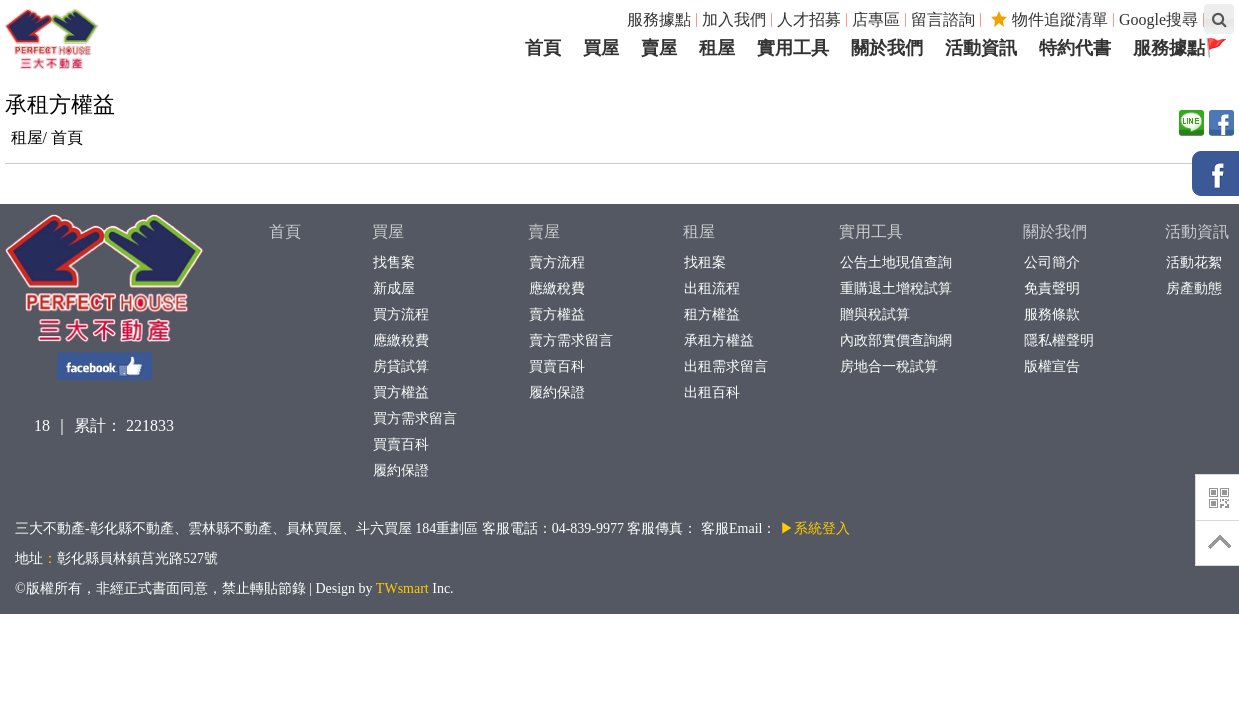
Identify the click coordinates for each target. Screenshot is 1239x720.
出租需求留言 (725, 366)
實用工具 (871, 231)
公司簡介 (1051, 262)
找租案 (704, 262)
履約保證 (400, 470)
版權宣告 (1051, 366)
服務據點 (659, 19)
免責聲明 (1051, 288)
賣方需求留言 (570, 340)
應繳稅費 (400, 340)
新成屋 (393, 288)
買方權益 (400, 392)
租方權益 (711, 314)
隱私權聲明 (1058, 340)
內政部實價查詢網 (895, 340)
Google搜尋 (1158, 19)
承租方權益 (718, 340)
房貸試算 (400, 366)
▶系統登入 (815, 528)
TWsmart (402, 588)
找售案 (393, 262)
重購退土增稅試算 (895, 288)
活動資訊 (1197, 231)
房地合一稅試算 (888, 366)
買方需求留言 (414, 418)
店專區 (876, 19)
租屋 (699, 231)
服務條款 (1051, 314)
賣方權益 (556, 314)
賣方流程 (556, 262)
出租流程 (711, 288)
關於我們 (1055, 231)
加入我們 (734, 19)
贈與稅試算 (874, 314)
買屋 (388, 231)
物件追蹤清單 (1049, 19)
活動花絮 (1193, 262)
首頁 (67, 137)
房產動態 (1193, 288)
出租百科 (711, 392)
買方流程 (400, 314)
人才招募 (809, 19)
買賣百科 (400, 444)
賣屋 (544, 231)
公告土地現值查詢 (895, 262)
